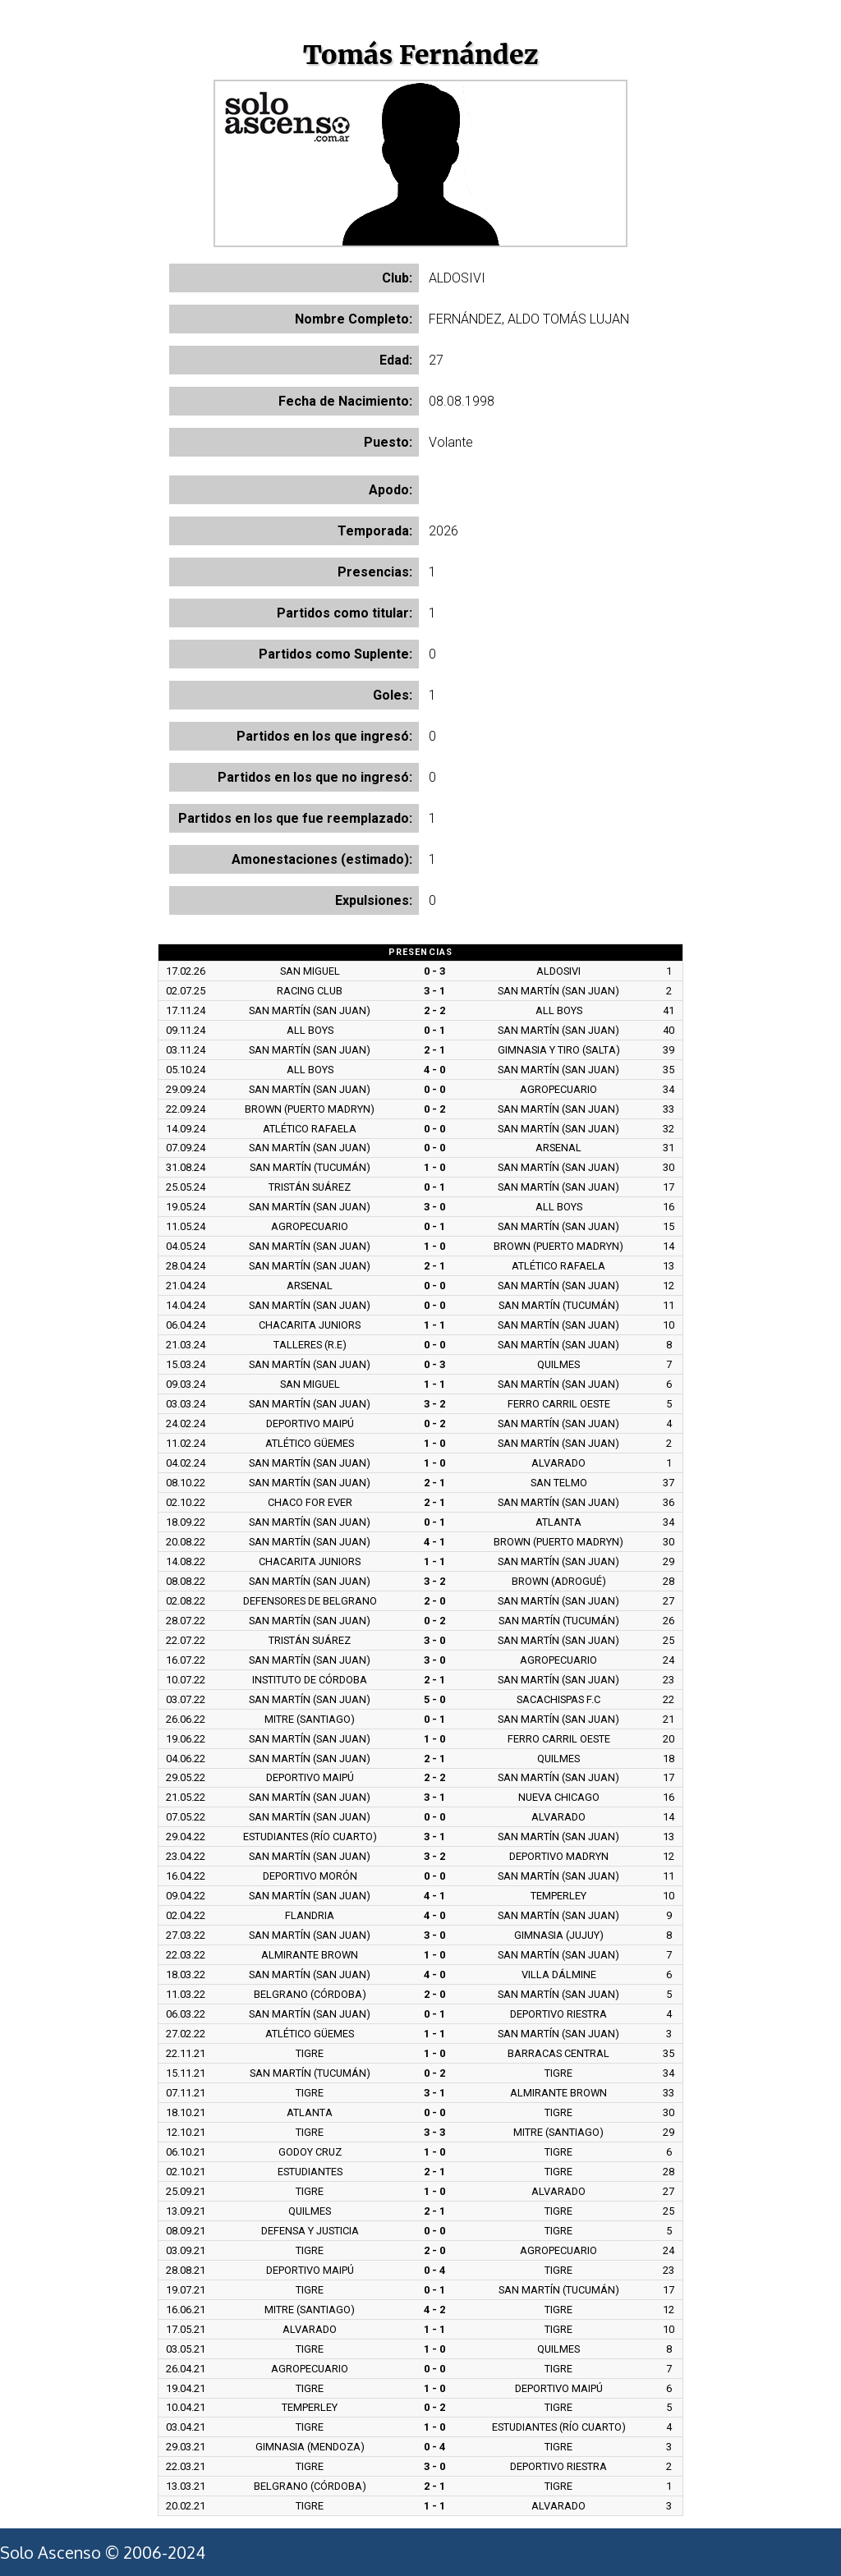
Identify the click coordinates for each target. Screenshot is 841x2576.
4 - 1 (434, 1542)
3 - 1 (434, 991)
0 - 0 (434, 1089)
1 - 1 (434, 1325)
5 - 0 (434, 1699)
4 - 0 (434, 1069)
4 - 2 (434, 2309)
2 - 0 (434, 1601)
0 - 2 (434, 1109)
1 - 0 (434, 1167)
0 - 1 (434, 1030)
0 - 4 (434, 2270)
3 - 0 (434, 1207)
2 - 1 (434, 1050)
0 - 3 (434, 971)
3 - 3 (434, 2132)
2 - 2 (434, 1010)
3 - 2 (434, 1404)
